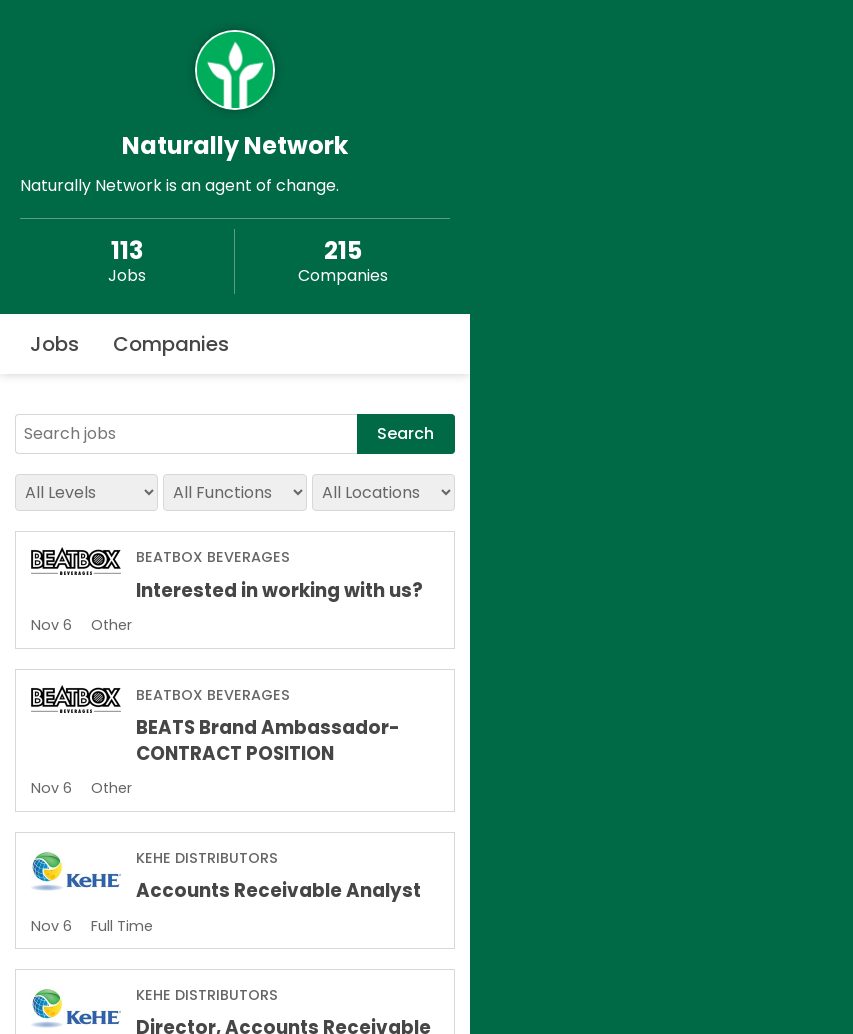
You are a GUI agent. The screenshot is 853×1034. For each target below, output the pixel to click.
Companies (171, 344)
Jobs (54, 344)
